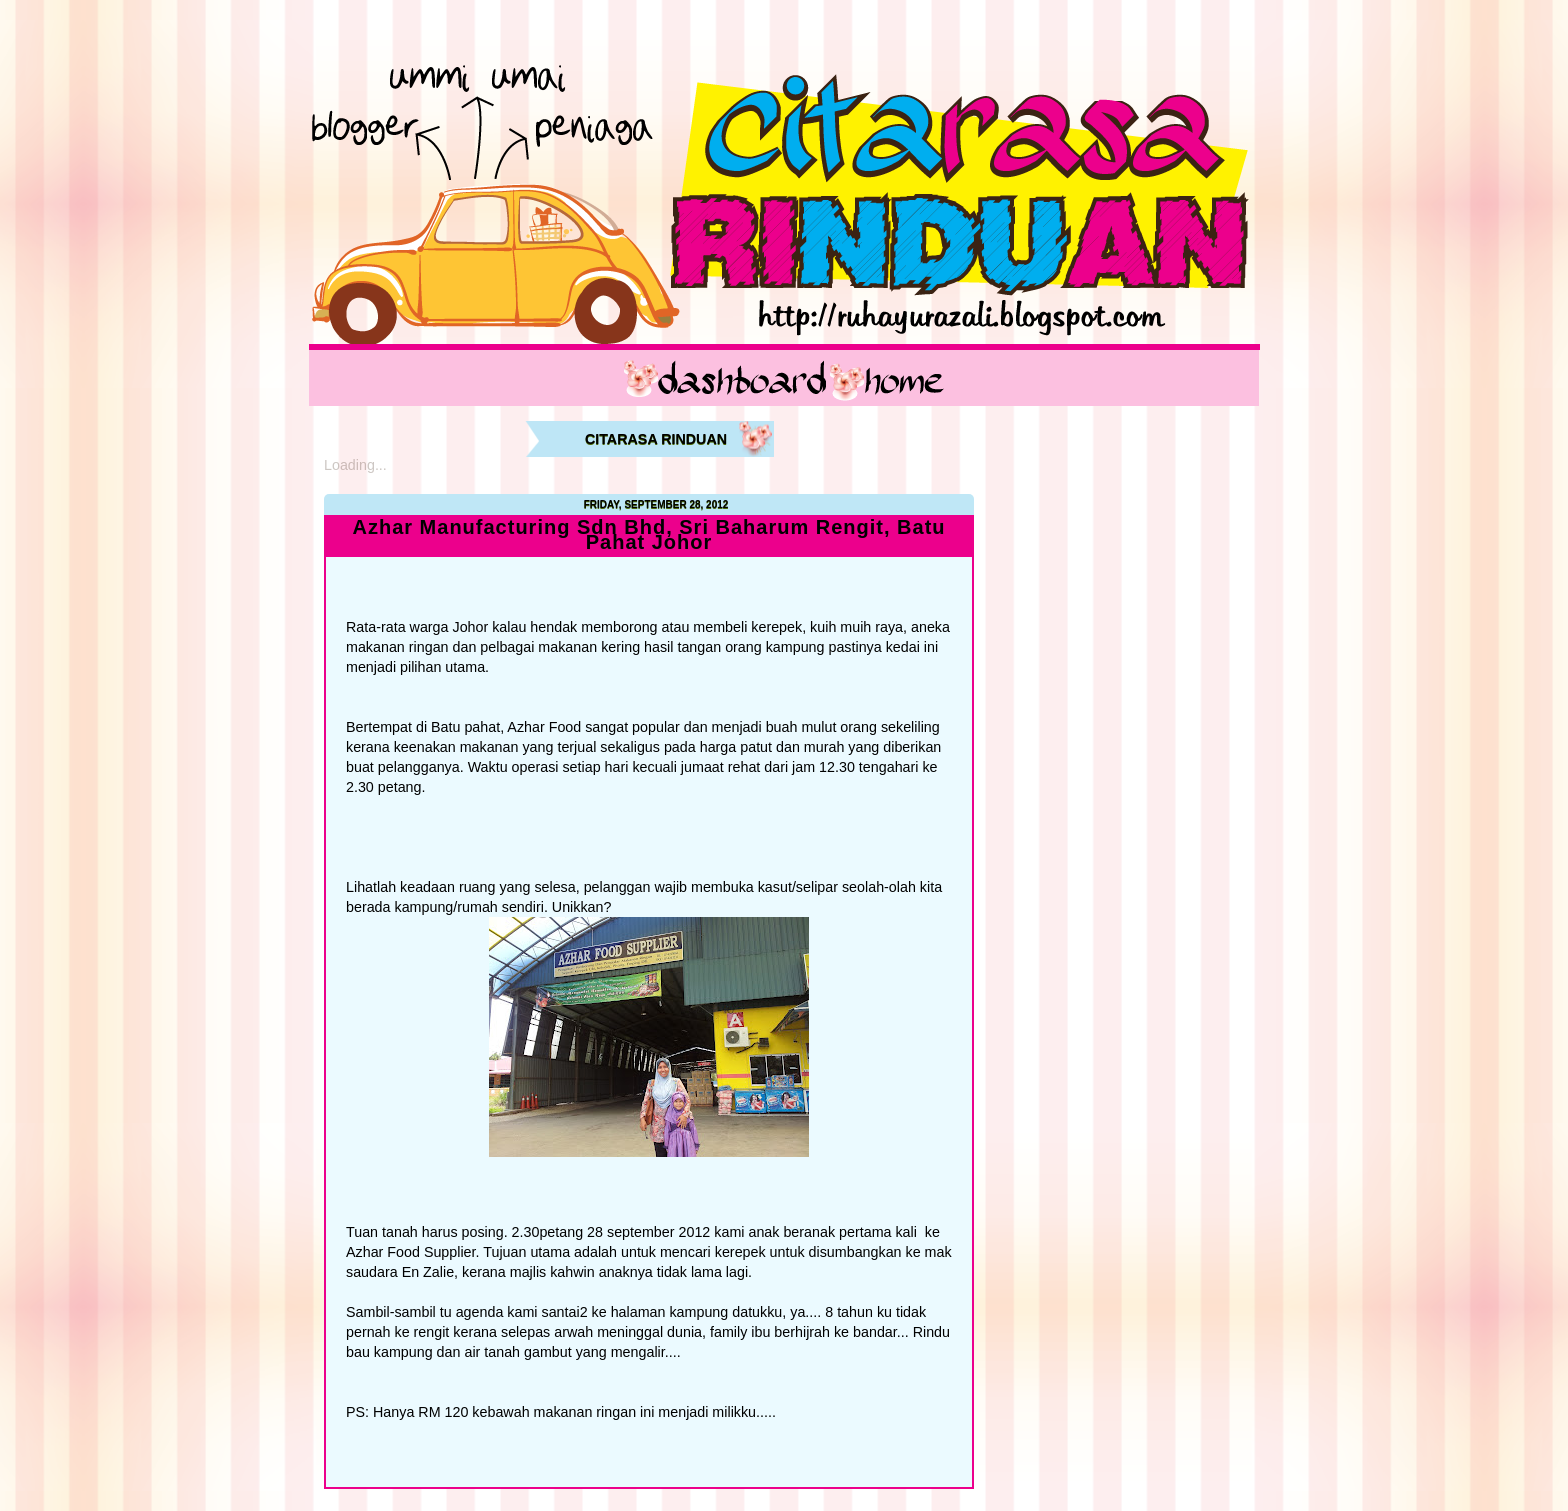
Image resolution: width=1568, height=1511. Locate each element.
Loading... (355, 465)
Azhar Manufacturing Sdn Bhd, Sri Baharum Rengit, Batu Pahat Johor (648, 535)
